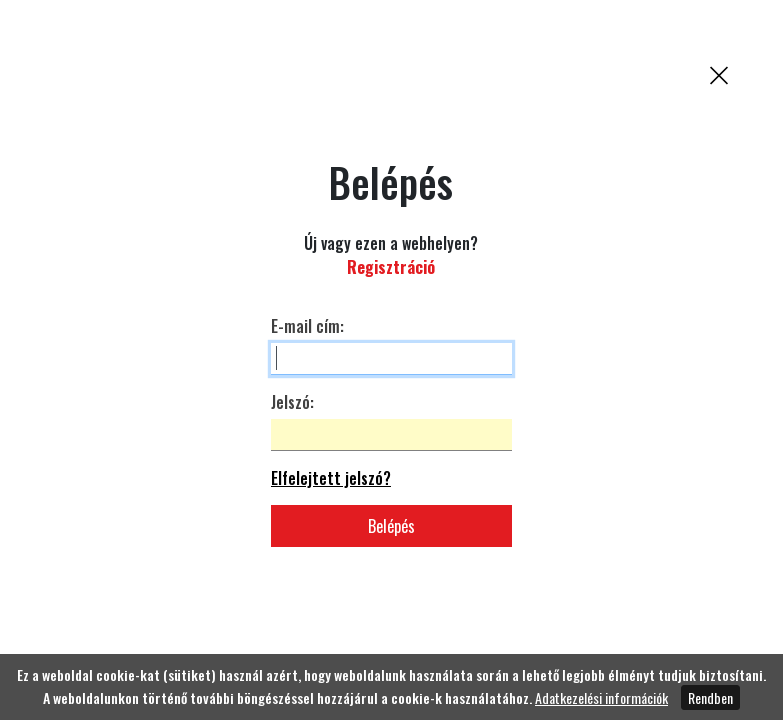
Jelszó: (292, 402)
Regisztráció (391, 267)
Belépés (391, 526)
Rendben (710, 697)
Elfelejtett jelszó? (331, 478)
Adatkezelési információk (601, 697)
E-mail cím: (307, 326)
